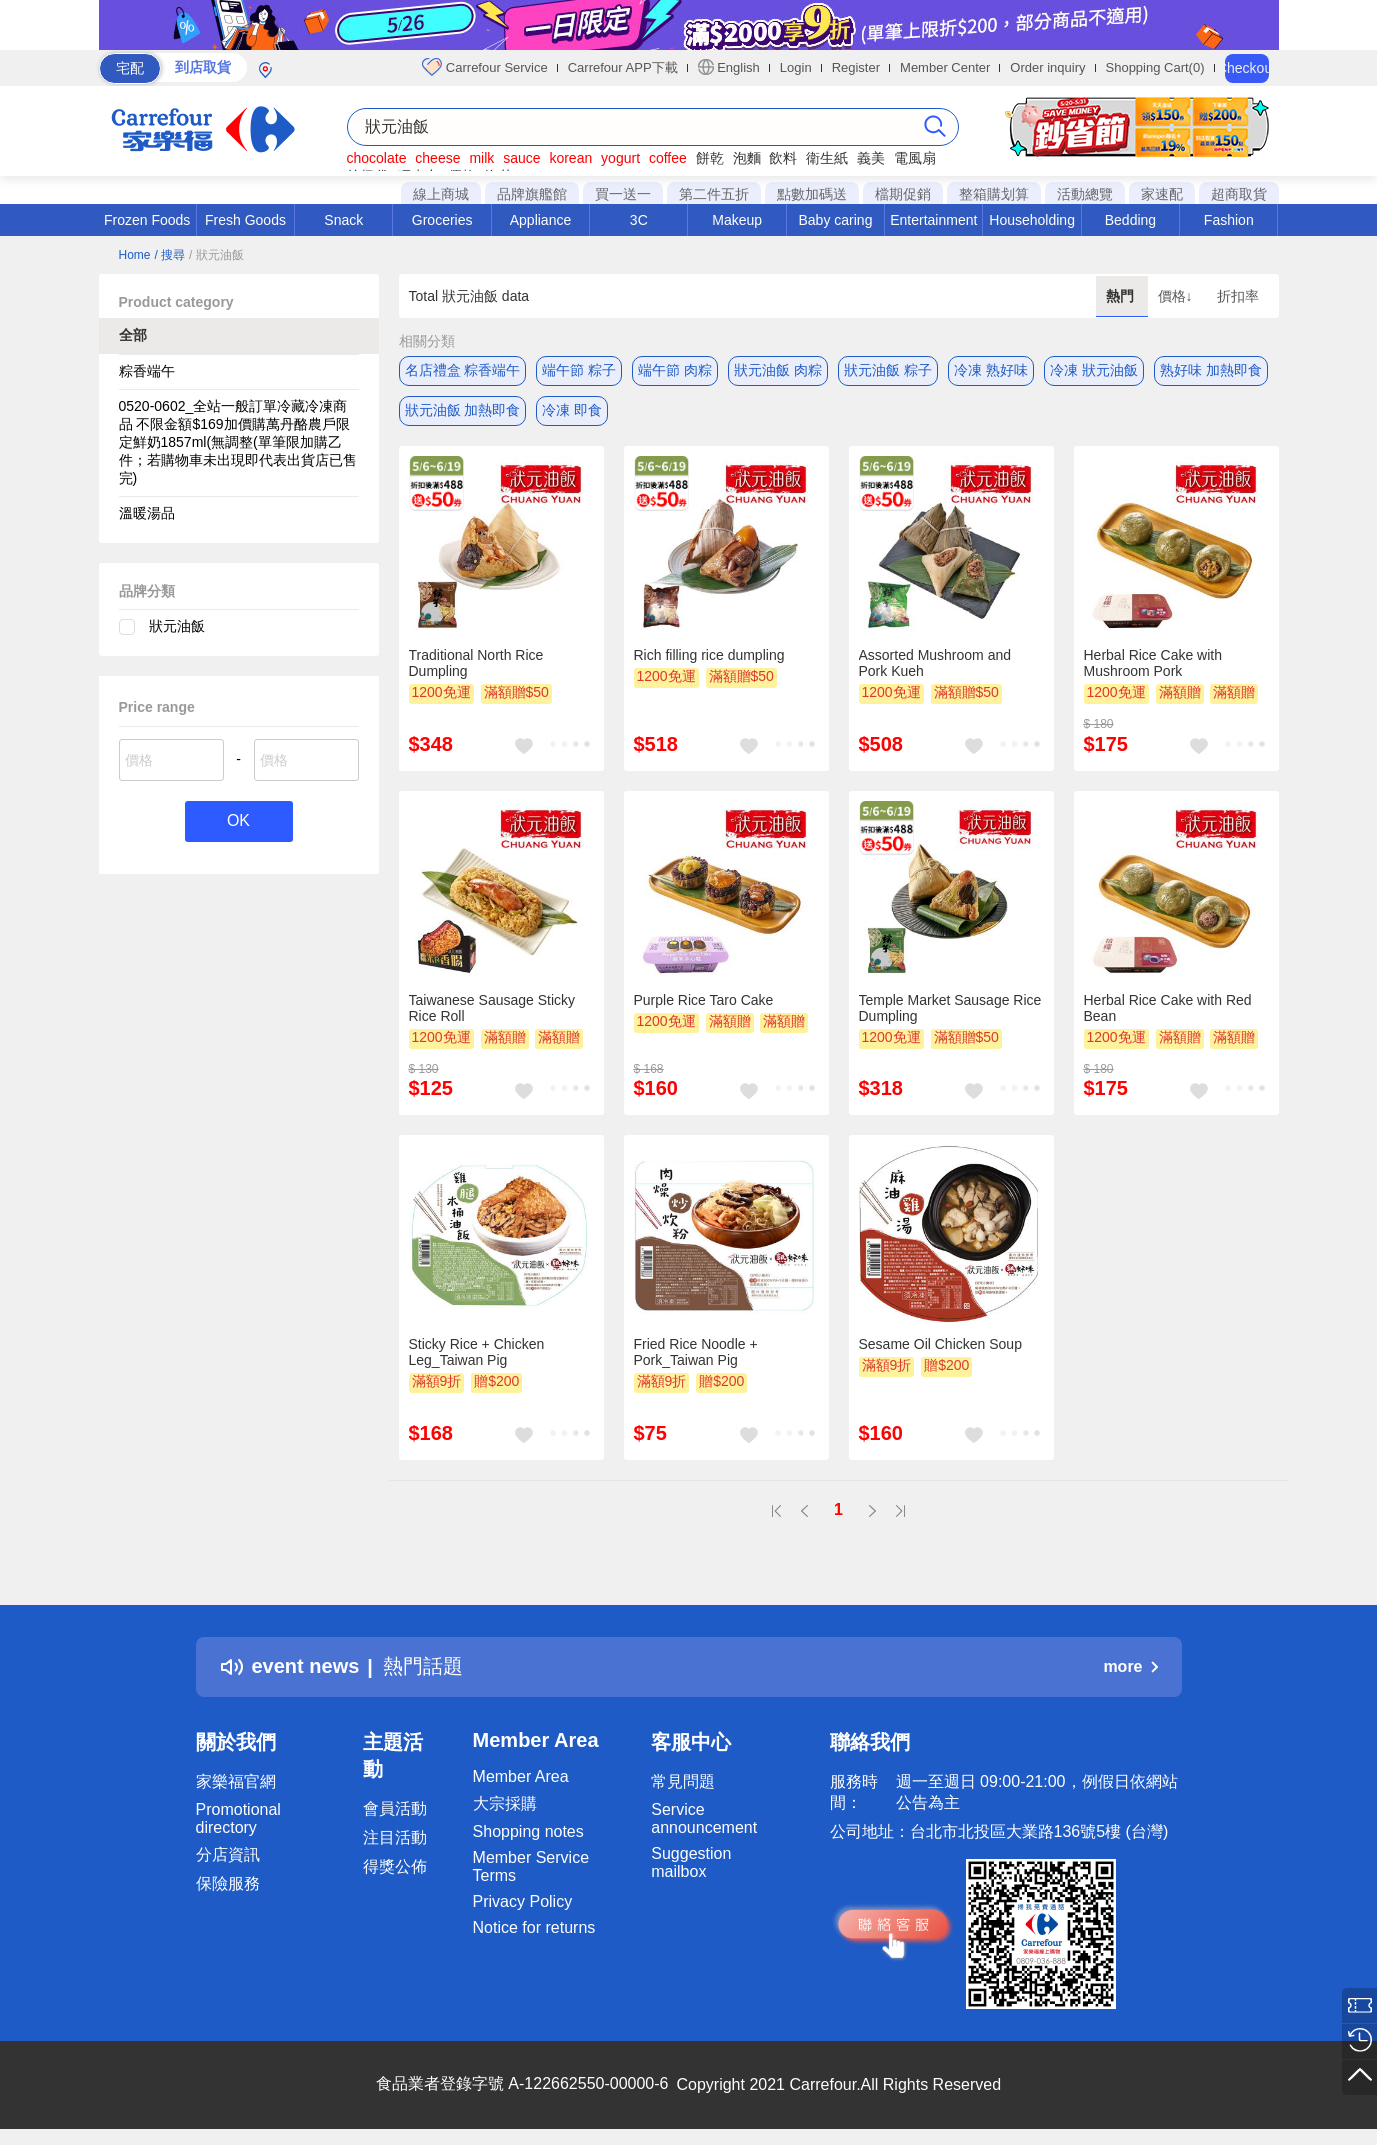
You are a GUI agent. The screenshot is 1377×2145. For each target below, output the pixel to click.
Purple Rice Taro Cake (704, 1000)
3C (639, 220)
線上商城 (441, 194)
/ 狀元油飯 (216, 255)
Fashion (1229, 220)
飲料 (783, 158)
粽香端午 (147, 371)
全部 (133, 335)
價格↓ (1177, 296)
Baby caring (835, 220)
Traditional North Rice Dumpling (476, 663)
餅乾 (710, 158)
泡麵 (747, 158)
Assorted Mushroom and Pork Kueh (935, 663)
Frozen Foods (147, 220)
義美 (871, 158)
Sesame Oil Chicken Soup (940, 1344)
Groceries (442, 220)
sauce (521, 158)
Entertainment (933, 220)
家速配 (1162, 194)
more (1130, 1666)
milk (481, 158)
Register (856, 67)
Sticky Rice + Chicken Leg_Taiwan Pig (477, 1352)
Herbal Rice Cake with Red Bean (1168, 1008)
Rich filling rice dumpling (709, 655)
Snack (343, 220)
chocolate (377, 158)
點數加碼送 (812, 194)
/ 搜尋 (169, 255)
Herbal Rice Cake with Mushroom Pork (1153, 663)
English (729, 67)
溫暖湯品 (147, 513)
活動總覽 (1085, 194)
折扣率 (1238, 296)
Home (135, 255)
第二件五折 (714, 194)
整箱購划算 (994, 194)
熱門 (1122, 296)
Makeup (737, 220)
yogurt (620, 158)
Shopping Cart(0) (1155, 67)
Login (796, 67)
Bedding (1130, 220)
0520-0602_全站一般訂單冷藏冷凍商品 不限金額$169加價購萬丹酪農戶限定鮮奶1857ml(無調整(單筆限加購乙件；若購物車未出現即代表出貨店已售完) (238, 442)
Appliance (541, 220)
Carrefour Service (484, 67)
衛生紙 (827, 158)
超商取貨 (1239, 194)
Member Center (945, 67)
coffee (668, 158)
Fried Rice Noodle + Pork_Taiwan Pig (696, 1352)
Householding (1032, 220)
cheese (437, 158)
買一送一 (623, 194)
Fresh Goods (245, 220)
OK (238, 821)
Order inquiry (1047, 67)
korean (570, 158)
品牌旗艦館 (532, 194)
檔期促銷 (903, 194)
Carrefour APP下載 (623, 67)
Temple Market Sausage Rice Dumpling (950, 1008)
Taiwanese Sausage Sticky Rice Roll (492, 1008)
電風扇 (915, 158)
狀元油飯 (177, 626)
